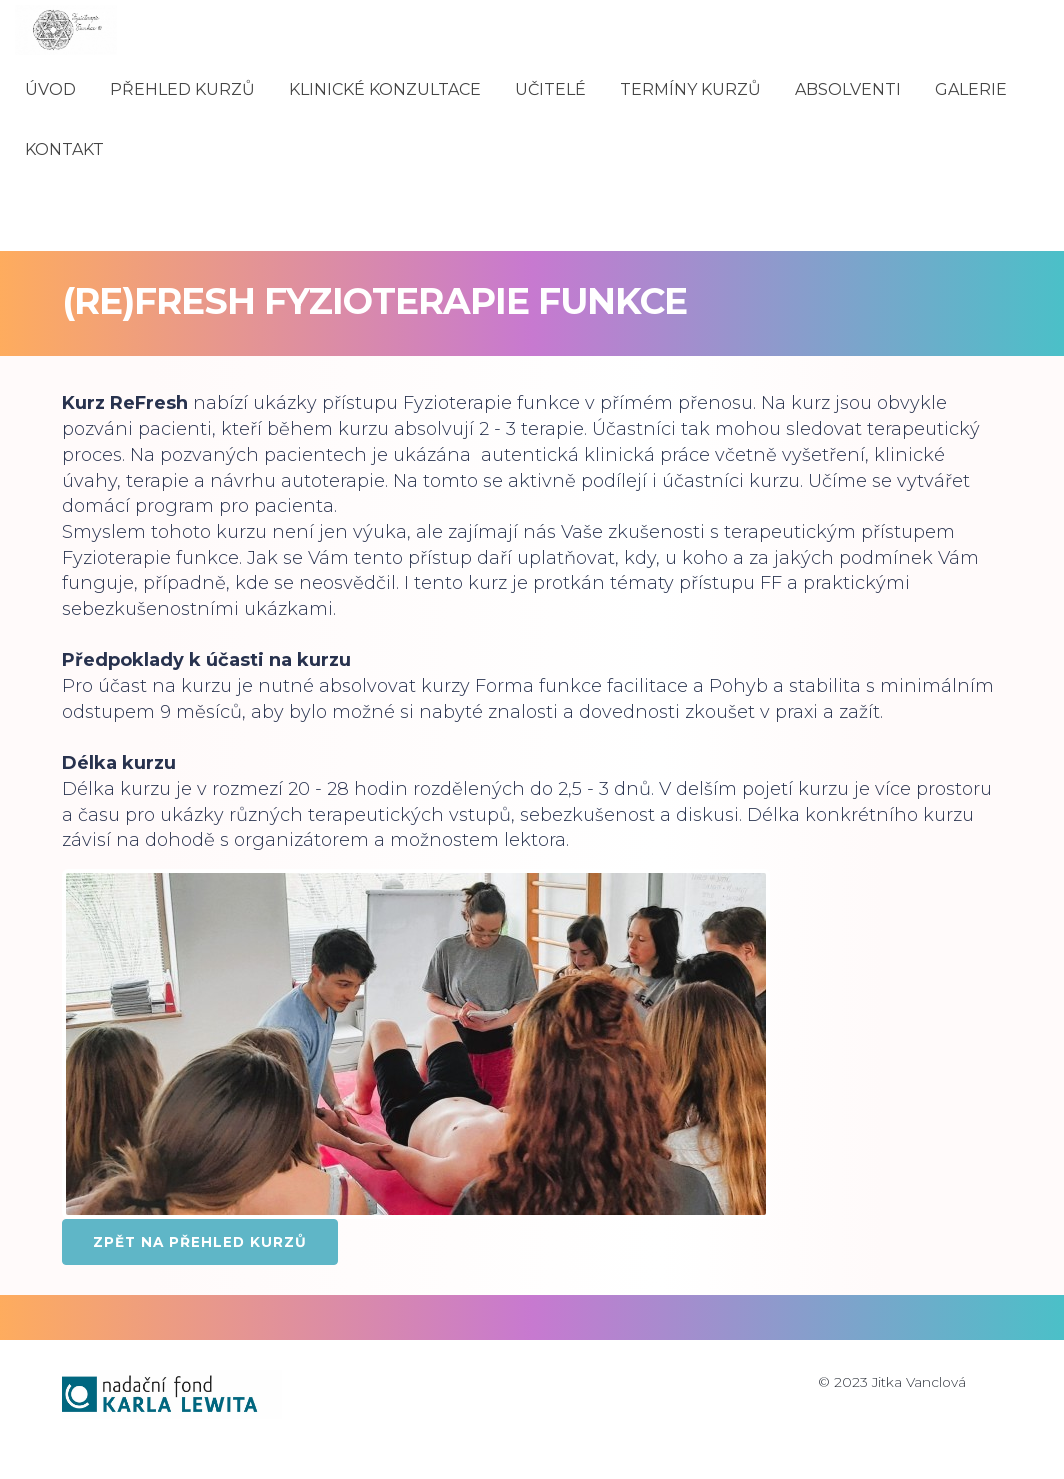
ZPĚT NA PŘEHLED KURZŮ (200, 1242)
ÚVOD (50, 89)
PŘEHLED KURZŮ (182, 89)
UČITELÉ (550, 89)
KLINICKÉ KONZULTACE (385, 89)
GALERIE (971, 89)
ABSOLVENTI (848, 89)
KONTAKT (64, 149)
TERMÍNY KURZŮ (690, 89)
